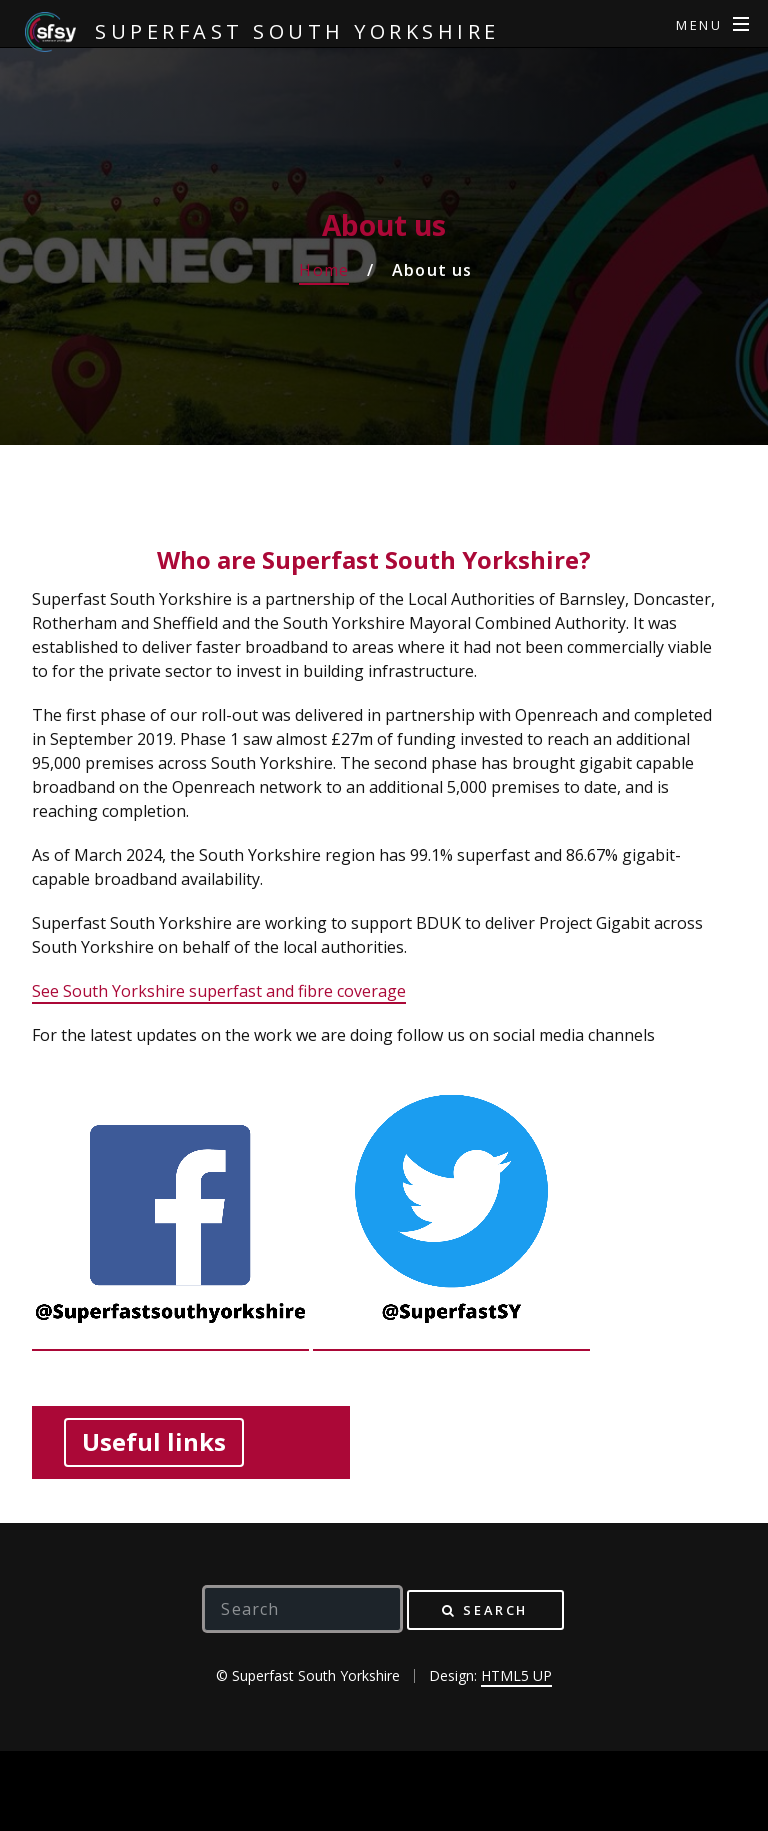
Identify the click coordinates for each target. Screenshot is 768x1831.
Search (495, 1610)
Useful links (154, 1441)
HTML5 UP (516, 1675)
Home (324, 270)
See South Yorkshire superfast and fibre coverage (219, 991)
